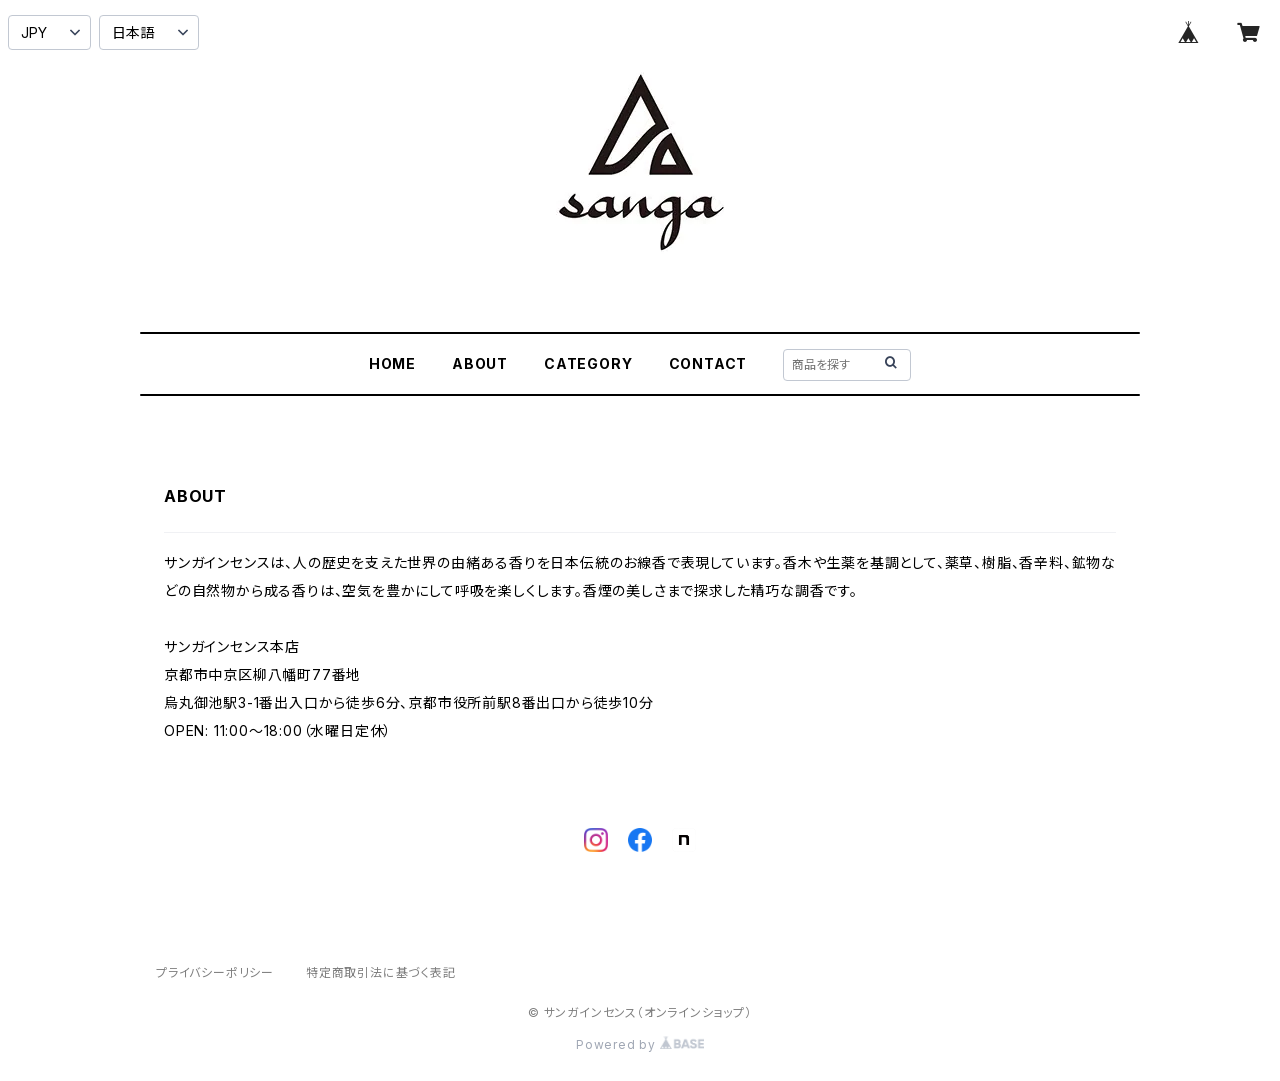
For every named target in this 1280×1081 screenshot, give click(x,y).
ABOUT (480, 363)
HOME (392, 363)
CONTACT (708, 363)
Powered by (640, 1044)
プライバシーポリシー (215, 972)
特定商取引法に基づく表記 (381, 972)
